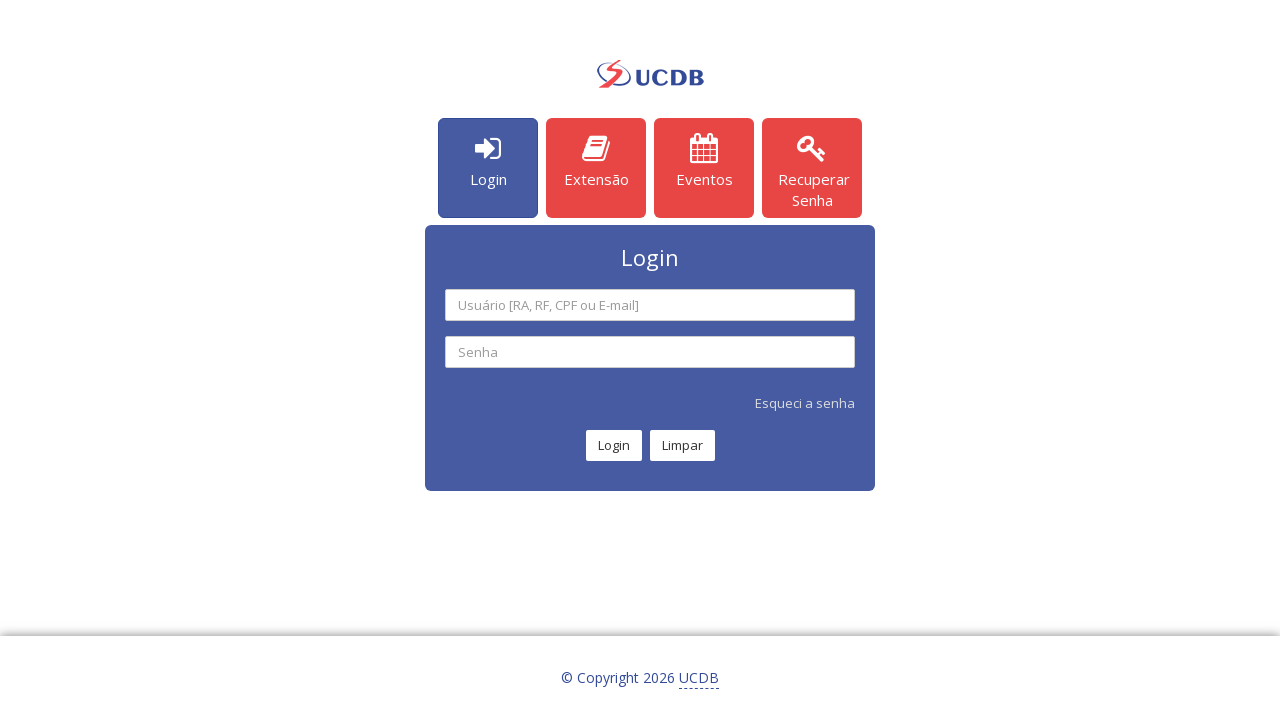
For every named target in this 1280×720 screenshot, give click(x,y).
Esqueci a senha (805, 403)
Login (614, 445)
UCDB (699, 677)
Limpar (682, 445)
